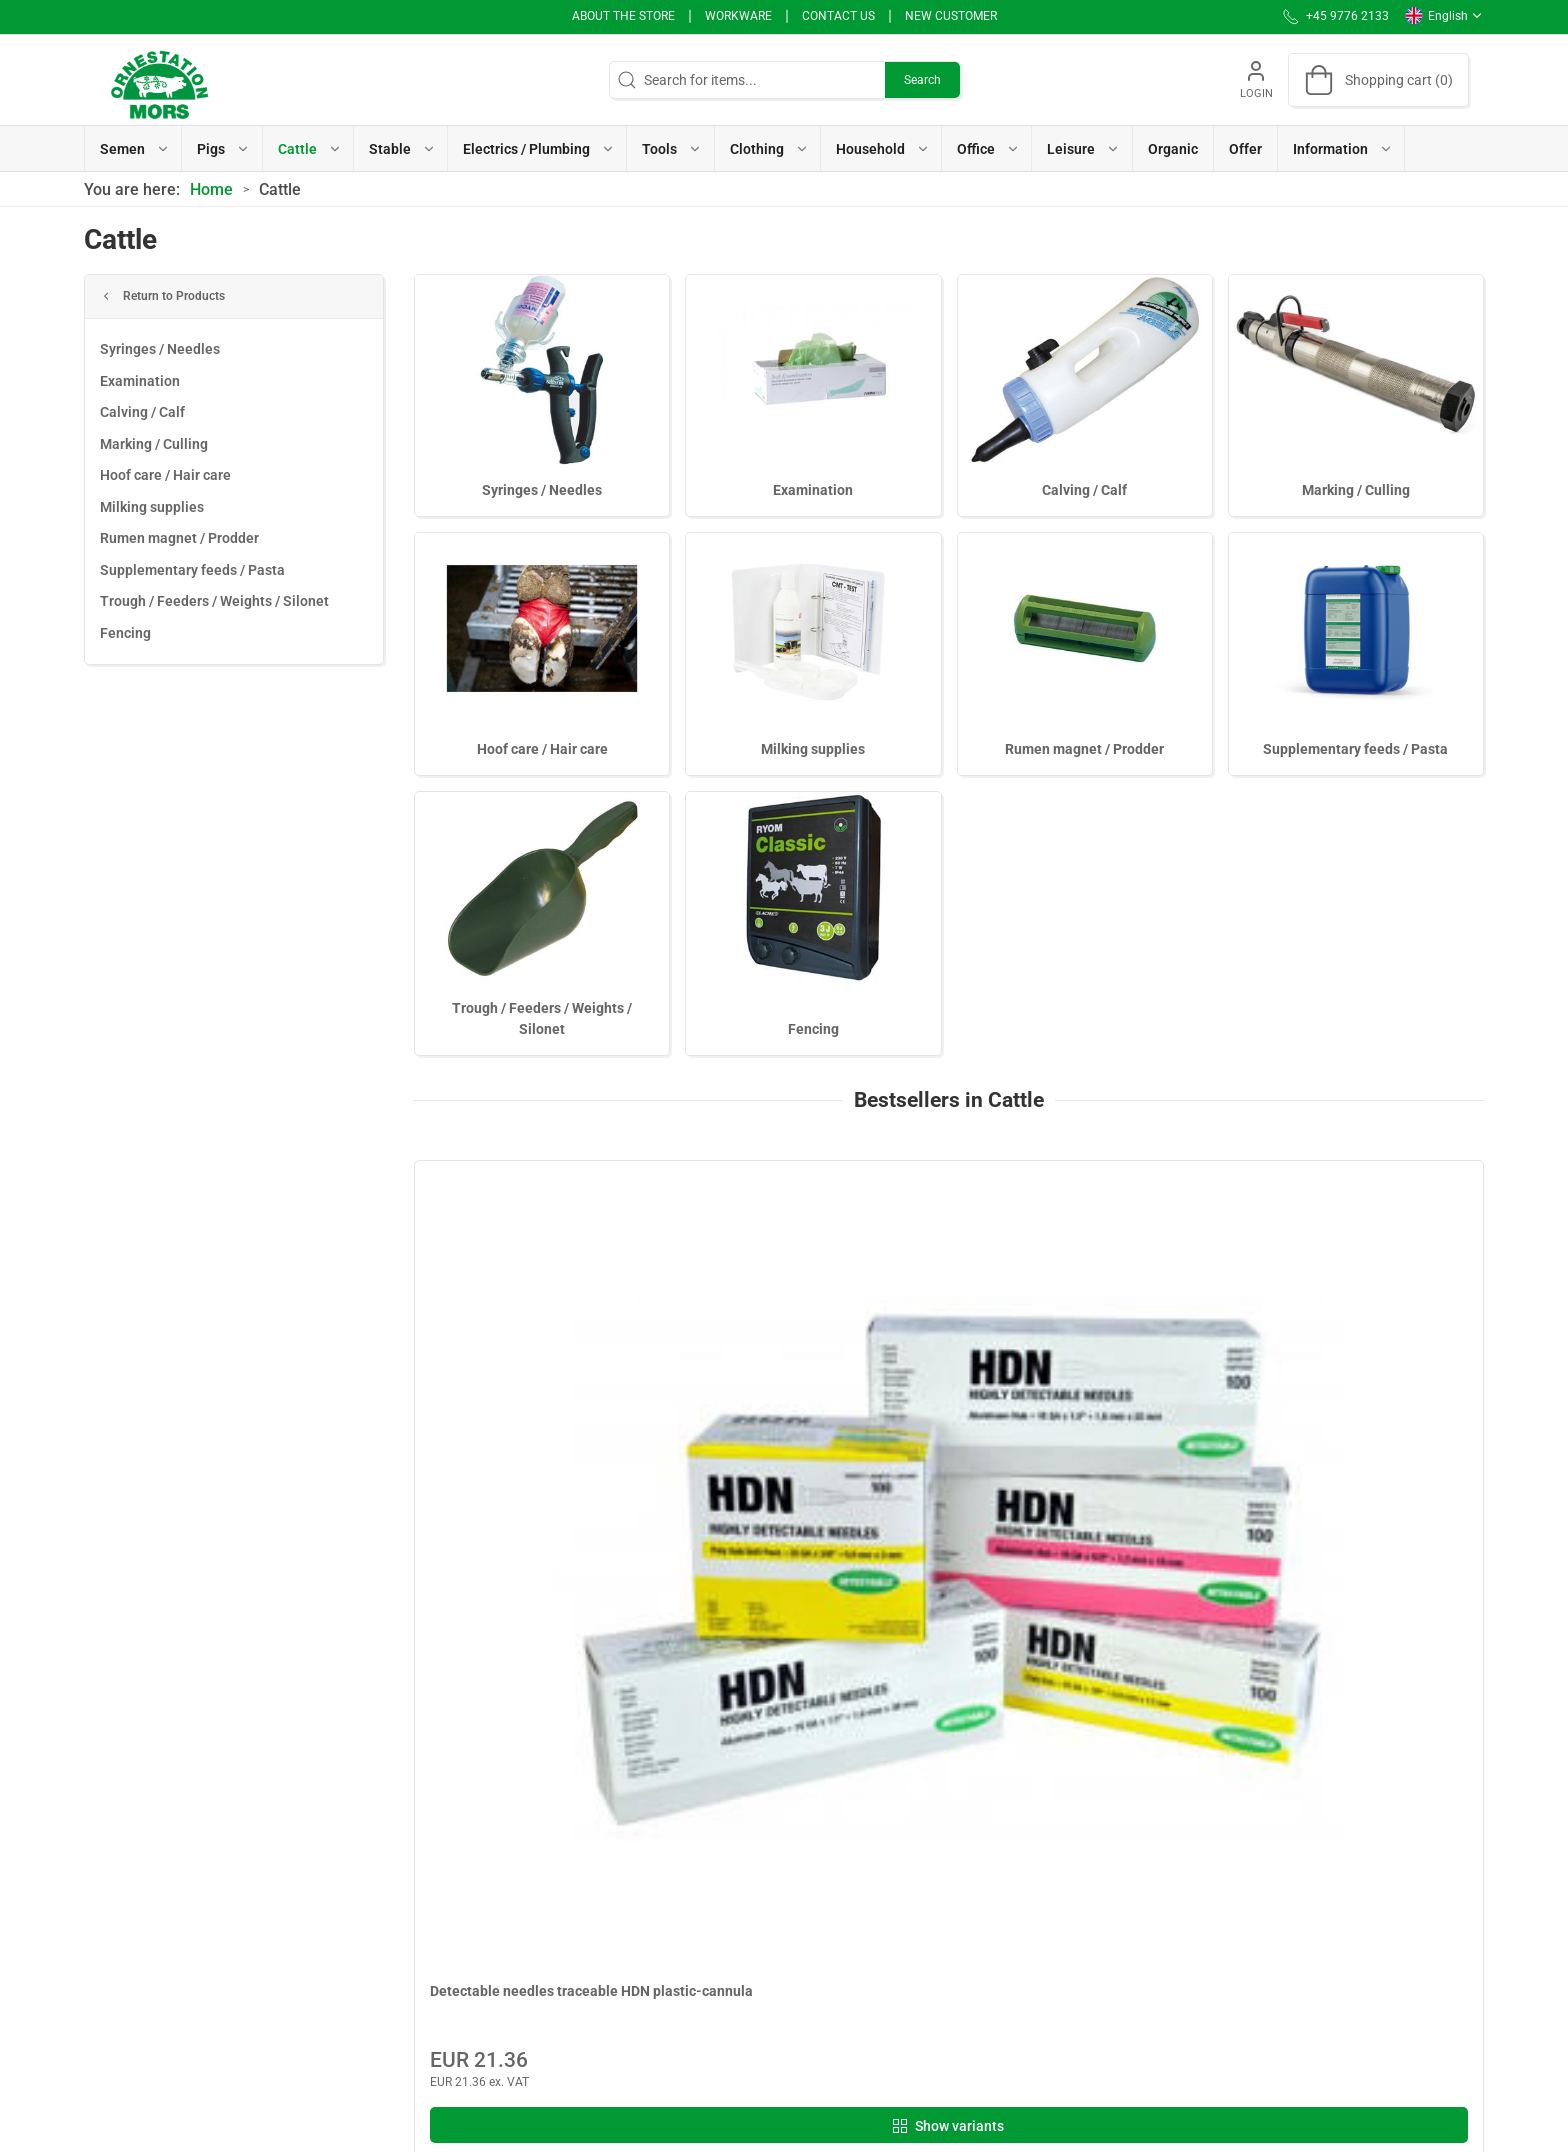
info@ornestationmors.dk (164, 1968)
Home (211, 189)
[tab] (915, 1630)
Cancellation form (619, 2028)
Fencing (125, 633)
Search (922, 80)
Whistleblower (898, 1864)
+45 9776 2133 (131, 1947)
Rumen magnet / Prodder (179, 538)
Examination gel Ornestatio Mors (1349, 1380)
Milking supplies (152, 507)
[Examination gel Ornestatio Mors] (1357, 1260)
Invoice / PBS (896, 1893)
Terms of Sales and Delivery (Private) (676, 1950)
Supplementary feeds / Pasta (192, 570)
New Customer (951, 16)
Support (880, 1978)
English (1444, 16)
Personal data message (928, 1807)
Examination (140, 381)
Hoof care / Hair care (165, 475)
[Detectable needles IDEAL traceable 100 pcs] (814, 1260)
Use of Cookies (900, 1836)
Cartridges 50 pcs (1028, 1380)
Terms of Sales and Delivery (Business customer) (680, 1988)
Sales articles (604, 1893)
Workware (738, 16)
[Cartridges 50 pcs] (1085, 1260)
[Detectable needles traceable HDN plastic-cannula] (542, 1260)
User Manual (894, 1950)
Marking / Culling (154, 444)
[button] (133, 148)
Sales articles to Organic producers (671, 1921)
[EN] (159, 80)
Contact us (838, 16)
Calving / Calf (142, 412)
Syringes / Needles (160, 349)
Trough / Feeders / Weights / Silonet (214, 601)
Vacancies (887, 1921)
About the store (623, 16)
